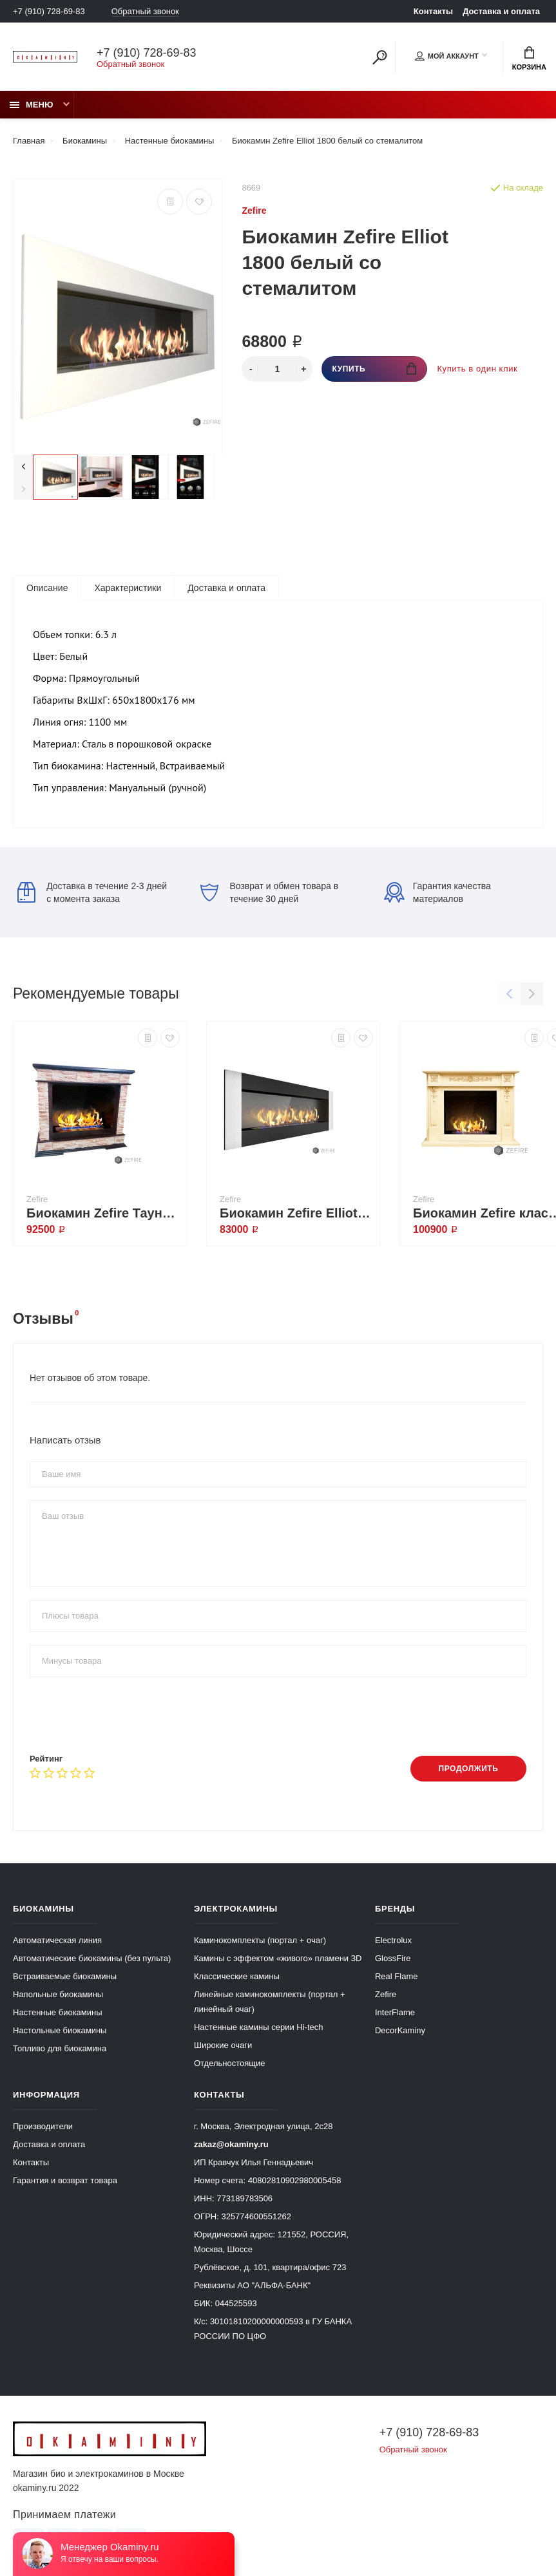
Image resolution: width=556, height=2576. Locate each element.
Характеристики (127, 588)
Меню (31, 104)
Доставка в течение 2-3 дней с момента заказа (92, 892)
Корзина (529, 58)
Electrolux (393, 1940)
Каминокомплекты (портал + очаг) (260, 1940)
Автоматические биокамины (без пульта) (92, 1958)
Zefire (385, 1994)
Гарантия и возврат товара (65, 2180)
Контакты (433, 11)
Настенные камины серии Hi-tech (258, 2027)
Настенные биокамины (57, 2012)
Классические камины (237, 1976)
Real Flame (396, 1976)
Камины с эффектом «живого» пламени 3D (277, 1958)
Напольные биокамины (58, 1994)
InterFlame (395, 2012)
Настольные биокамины (59, 2030)
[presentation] (127, 1715)
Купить (374, 368)
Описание (47, 588)
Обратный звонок (145, 11)
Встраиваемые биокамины (65, 1976)
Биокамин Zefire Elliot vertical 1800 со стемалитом (296, 1213)
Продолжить (468, 1768)
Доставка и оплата (501, 11)
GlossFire (393, 1958)
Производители (43, 2126)
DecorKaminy (400, 2030)
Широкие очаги (223, 2045)
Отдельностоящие (229, 2063)
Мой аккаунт (447, 56)
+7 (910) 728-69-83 (49, 11)
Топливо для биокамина (59, 2048)
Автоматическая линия (57, 1940)
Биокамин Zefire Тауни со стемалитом (103, 1213)
